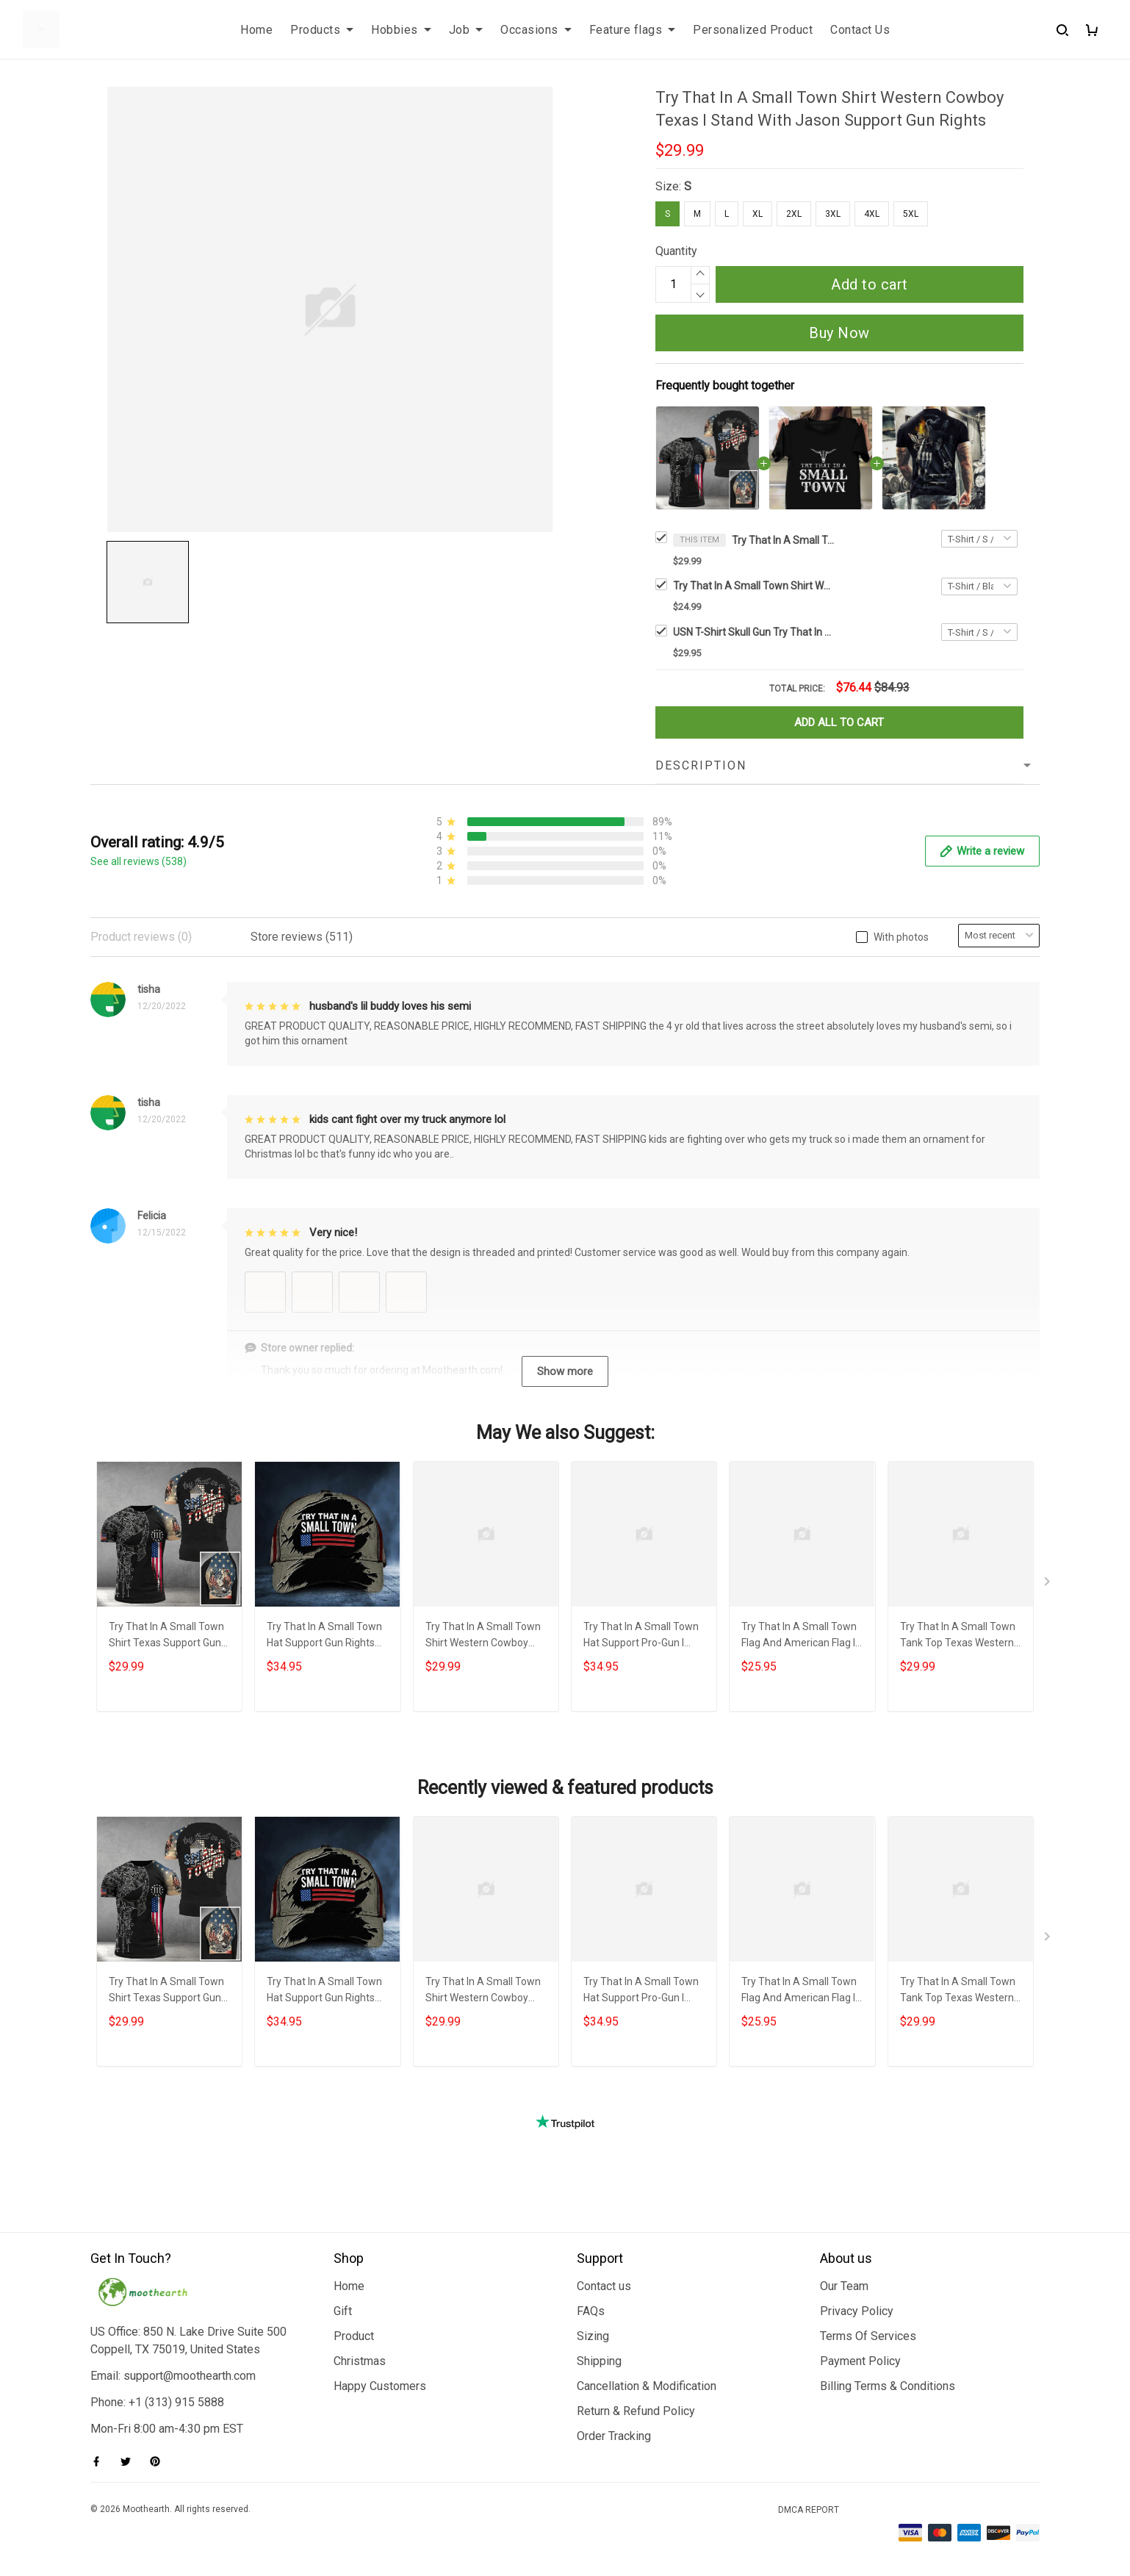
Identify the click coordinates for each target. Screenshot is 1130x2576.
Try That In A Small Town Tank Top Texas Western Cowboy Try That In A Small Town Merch (957, 1636)
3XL (833, 214)
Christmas (360, 2361)
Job (466, 30)
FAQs (591, 2311)
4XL (871, 214)
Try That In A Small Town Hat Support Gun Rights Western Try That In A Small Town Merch (324, 1636)
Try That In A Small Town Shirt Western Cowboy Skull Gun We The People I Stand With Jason (484, 1636)
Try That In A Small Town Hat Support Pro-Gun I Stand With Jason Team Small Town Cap (641, 1636)
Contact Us (860, 30)
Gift (343, 2311)
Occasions (536, 30)
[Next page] (1048, 1584)
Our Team (844, 2286)
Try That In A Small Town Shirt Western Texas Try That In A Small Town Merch (754, 586)
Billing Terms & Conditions (887, 2386)
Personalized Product (753, 30)
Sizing (593, 2336)
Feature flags (632, 30)
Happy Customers (380, 2386)
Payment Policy (860, 2361)
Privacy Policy (856, 2311)
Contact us (604, 2286)
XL (757, 214)
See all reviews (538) (138, 861)
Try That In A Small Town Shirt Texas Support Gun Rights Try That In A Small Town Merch (168, 1636)
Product (354, 2336)
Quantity (676, 251)
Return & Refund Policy (636, 2411)
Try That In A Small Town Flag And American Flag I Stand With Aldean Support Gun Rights (799, 1636)
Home (256, 30)
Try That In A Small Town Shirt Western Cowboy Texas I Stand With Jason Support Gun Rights (783, 540)
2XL (794, 214)
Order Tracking (614, 2436)
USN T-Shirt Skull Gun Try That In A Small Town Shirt (754, 632)
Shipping (599, 2361)
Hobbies (401, 30)
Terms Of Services (868, 2336)
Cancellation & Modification (646, 2386)
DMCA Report (808, 2510)
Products (321, 30)
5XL (910, 214)
